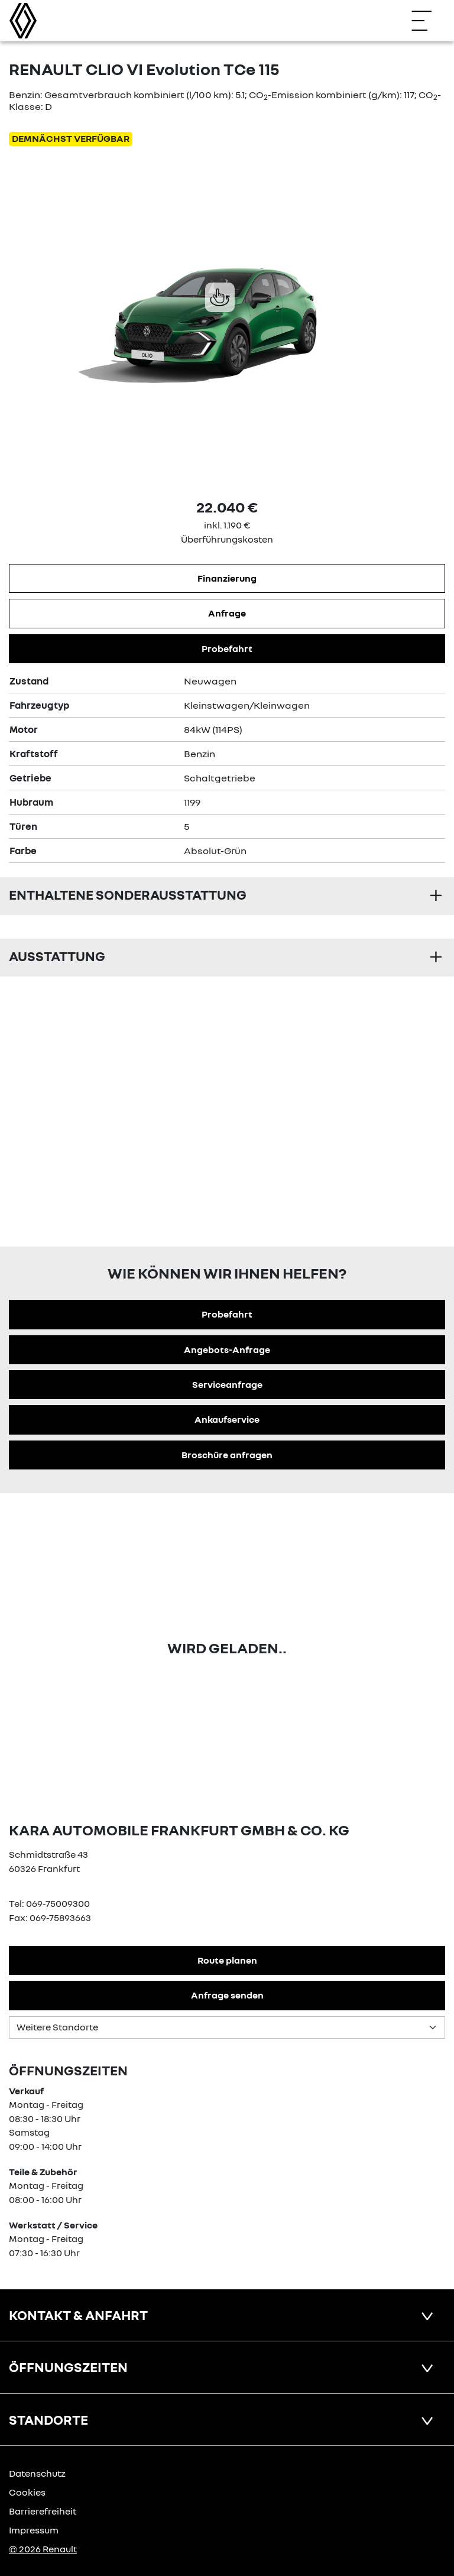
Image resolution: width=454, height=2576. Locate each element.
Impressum (34, 2530)
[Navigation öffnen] (427, 21)
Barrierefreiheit (42, 2511)
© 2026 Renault (43, 2549)
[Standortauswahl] (227, 2027)
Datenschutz (37, 2473)
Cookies (27, 2492)
